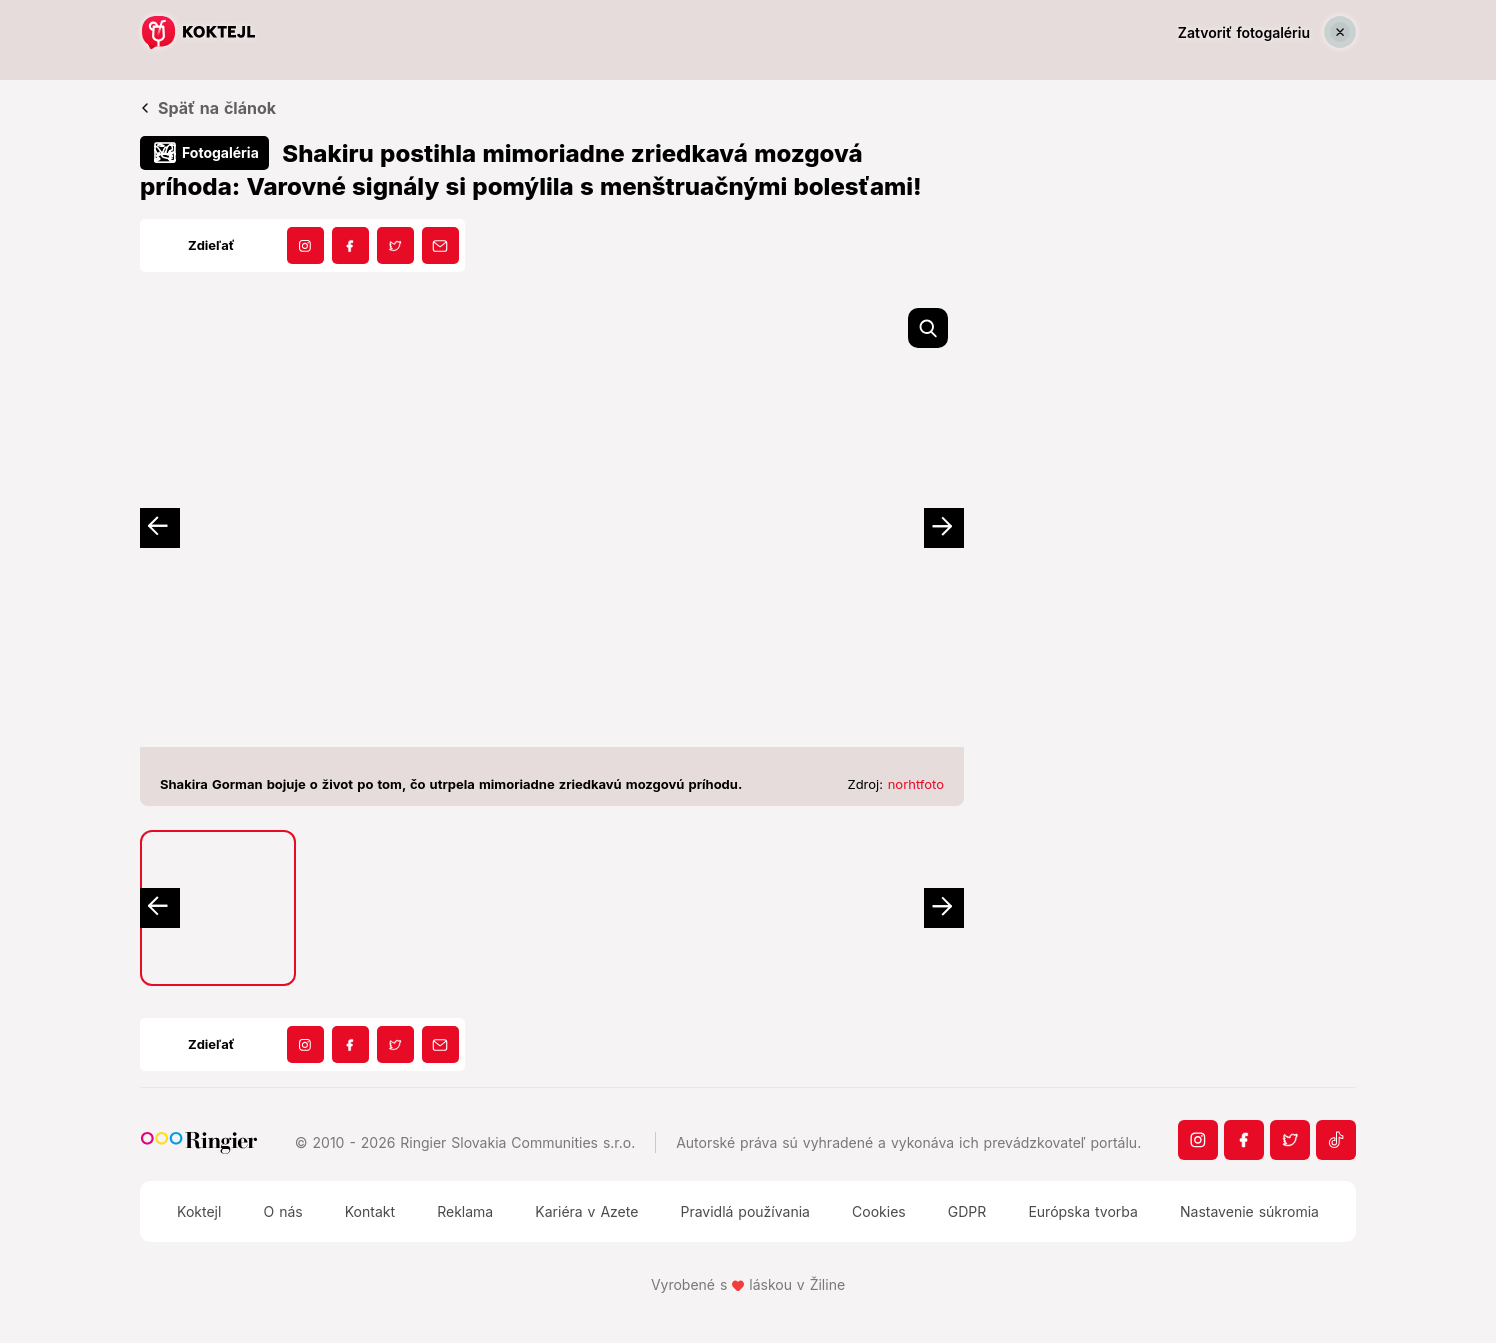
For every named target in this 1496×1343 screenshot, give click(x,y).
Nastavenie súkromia (1249, 1211)
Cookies (879, 1211)
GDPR (967, 1211)
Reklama (465, 1211)
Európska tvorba (1082, 1211)
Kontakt (370, 1211)
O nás (282, 1211)
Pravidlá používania (744, 1211)
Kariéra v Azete (586, 1211)
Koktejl (199, 1211)
